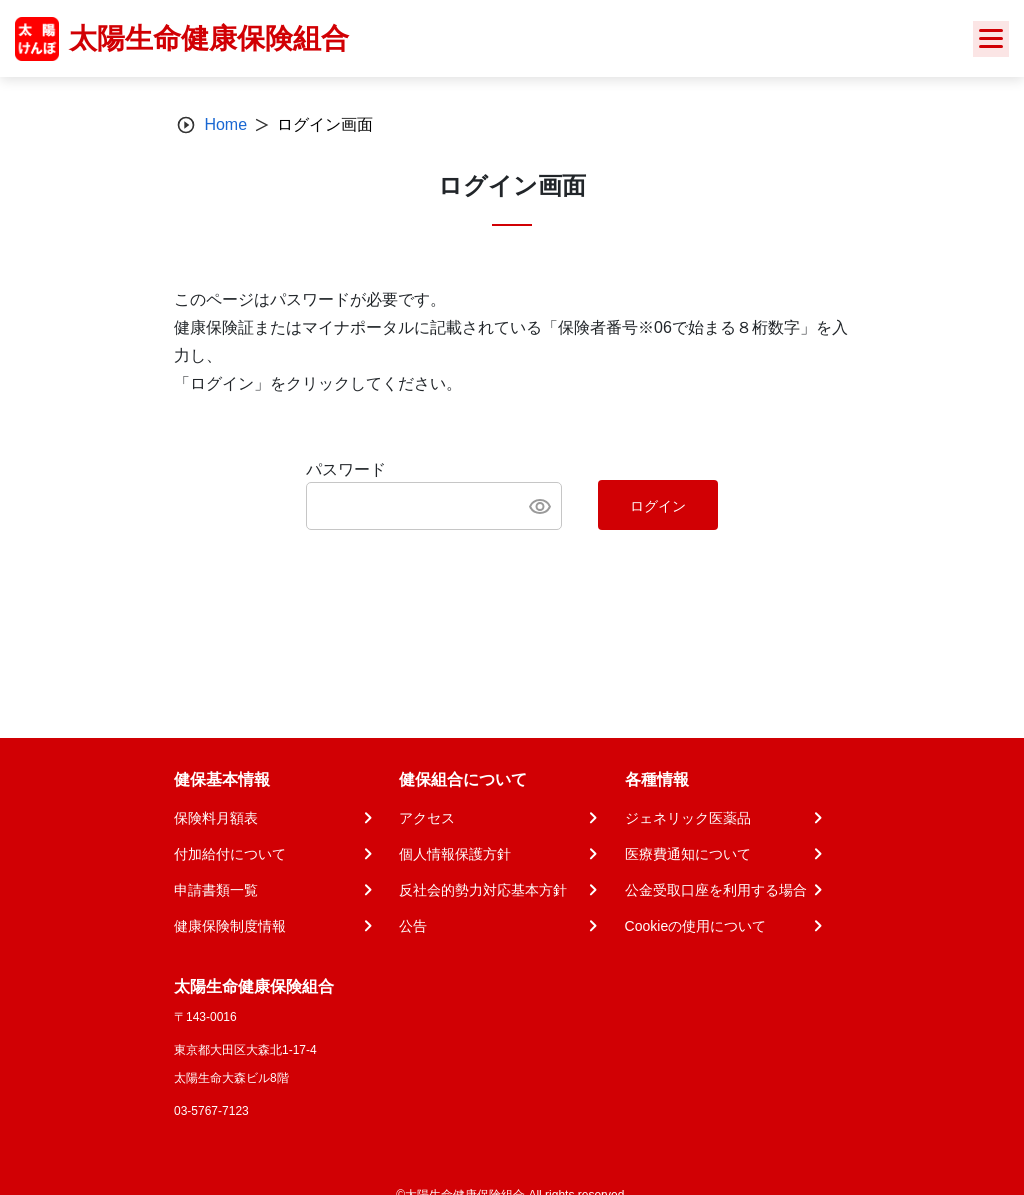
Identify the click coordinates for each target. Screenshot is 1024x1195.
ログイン (658, 506)
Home (225, 124)
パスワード (346, 469)
